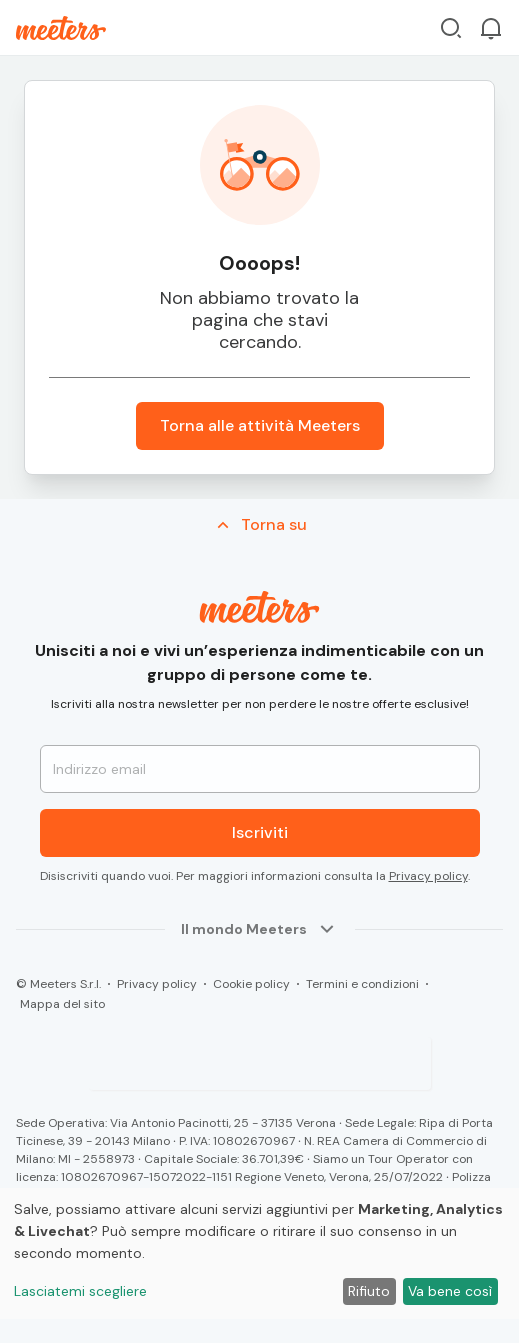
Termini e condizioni (362, 984)
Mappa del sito (62, 1004)
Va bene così (450, 1291)
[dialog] (259, 1253)
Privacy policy (428, 876)
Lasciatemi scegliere (80, 1291)
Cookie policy (251, 984)
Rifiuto (369, 1291)
